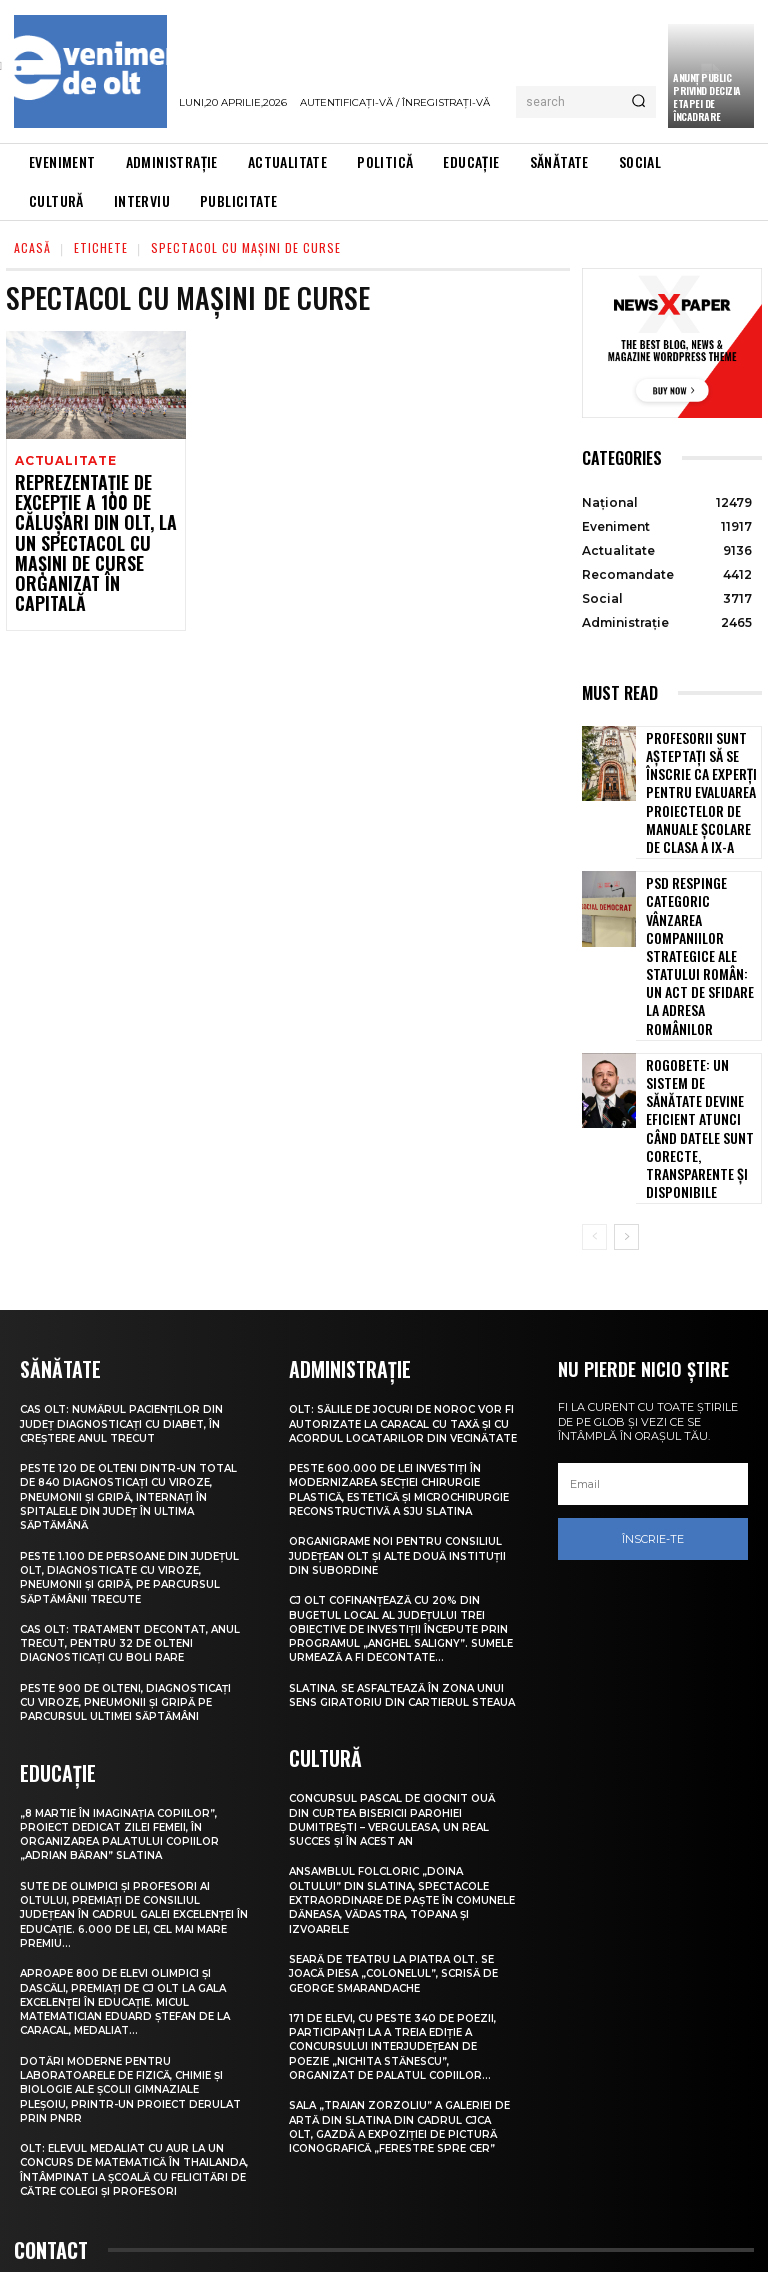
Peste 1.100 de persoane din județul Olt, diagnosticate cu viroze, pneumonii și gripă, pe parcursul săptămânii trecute (122, 1424)
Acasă (32, 247)
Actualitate (63, 460)
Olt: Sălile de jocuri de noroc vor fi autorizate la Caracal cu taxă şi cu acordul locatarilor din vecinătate (403, 1278)
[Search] (638, 102)
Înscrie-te (653, 1388)
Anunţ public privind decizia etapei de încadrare (707, 97)
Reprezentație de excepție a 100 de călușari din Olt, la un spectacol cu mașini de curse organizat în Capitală (92, 530)
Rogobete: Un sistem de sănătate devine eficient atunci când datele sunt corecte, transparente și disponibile (699, 1007)
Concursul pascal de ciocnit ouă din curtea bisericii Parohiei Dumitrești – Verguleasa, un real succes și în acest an (399, 1708)
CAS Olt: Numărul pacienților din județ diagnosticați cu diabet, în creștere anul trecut (128, 1271)
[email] (653, 1334)
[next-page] (626, 1087)
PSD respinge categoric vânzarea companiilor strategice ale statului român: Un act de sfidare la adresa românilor (696, 897)
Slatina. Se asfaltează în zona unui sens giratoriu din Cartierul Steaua (399, 1578)
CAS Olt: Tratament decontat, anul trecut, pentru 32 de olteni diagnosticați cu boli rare (129, 1490)
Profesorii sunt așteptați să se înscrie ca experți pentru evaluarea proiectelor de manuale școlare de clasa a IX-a (694, 779)
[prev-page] (594, 1087)
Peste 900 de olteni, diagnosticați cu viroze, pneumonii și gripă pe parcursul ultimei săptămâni (124, 1556)
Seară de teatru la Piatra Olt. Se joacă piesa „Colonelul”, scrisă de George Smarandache (403, 1861)
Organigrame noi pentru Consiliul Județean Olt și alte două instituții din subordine (402, 1431)
